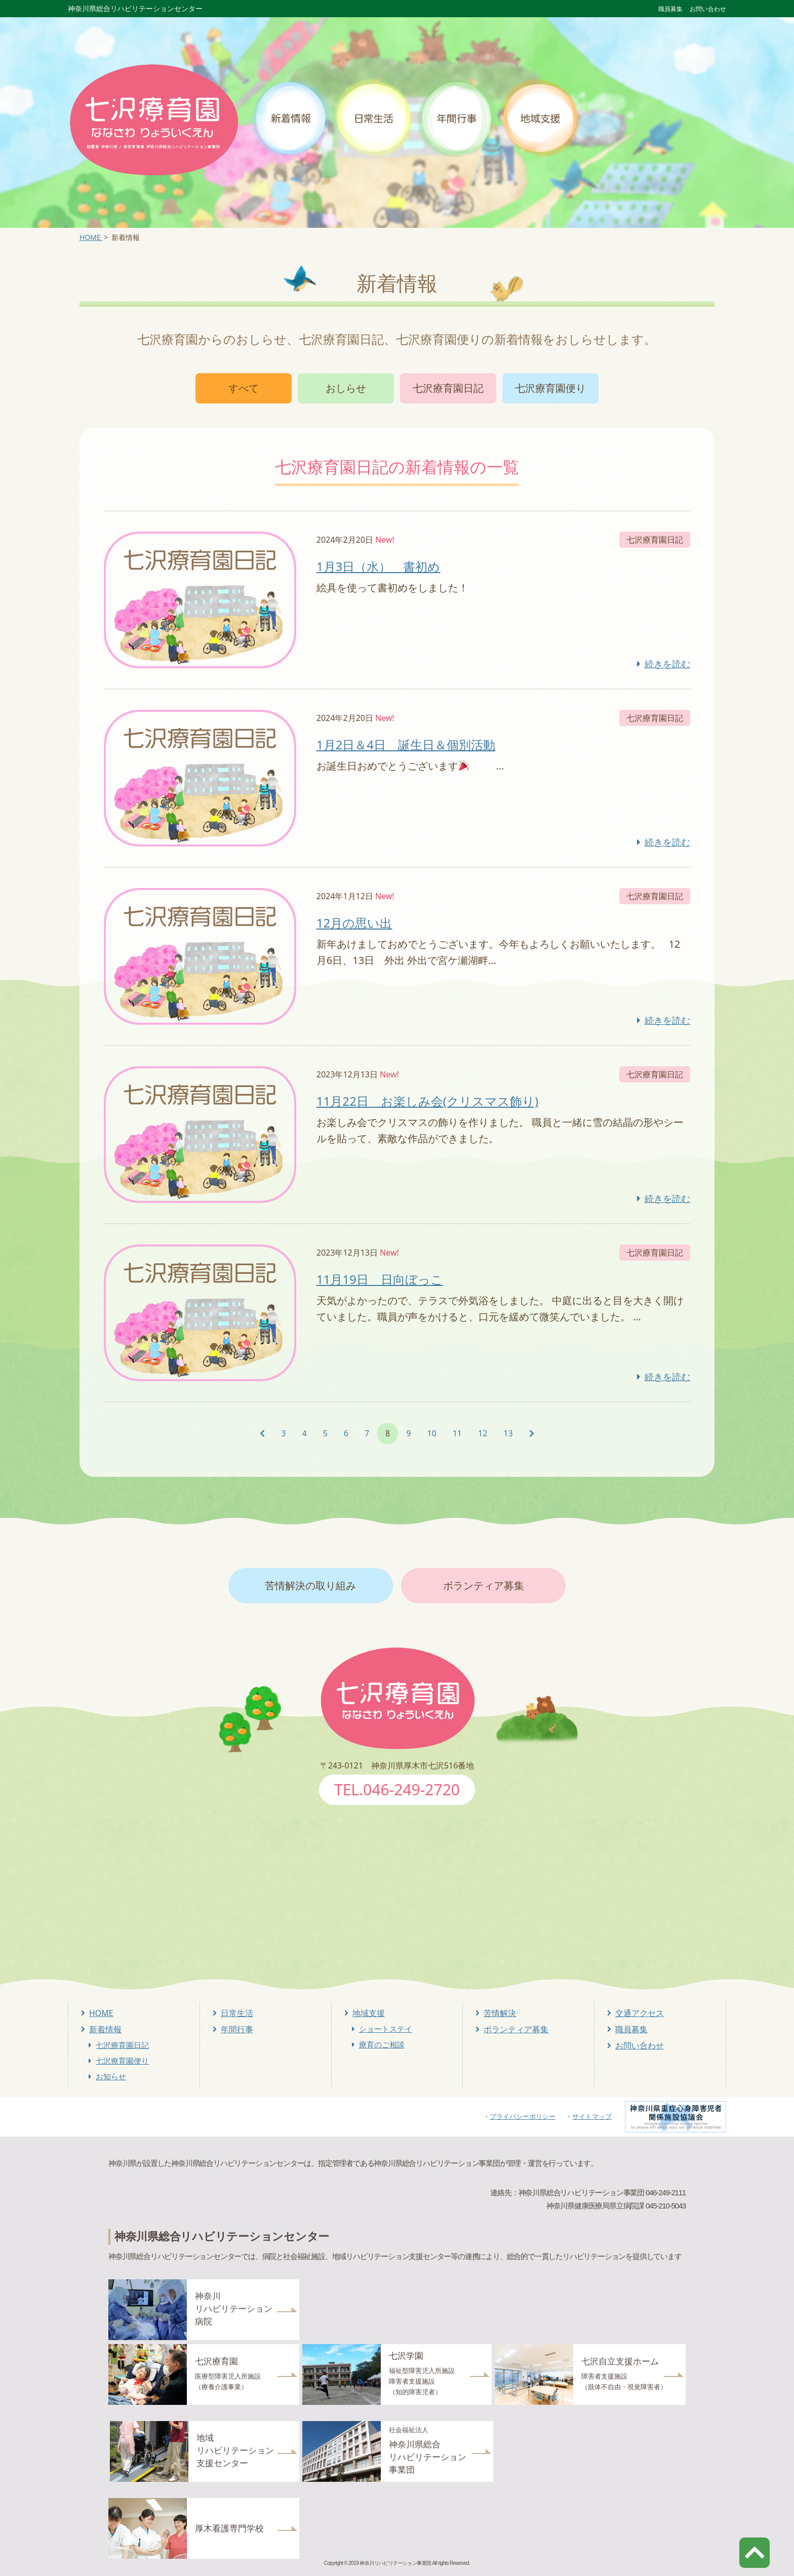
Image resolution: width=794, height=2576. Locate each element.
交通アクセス (639, 2013)
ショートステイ (385, 2029)
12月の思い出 (354, 922)
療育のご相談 (382, 2044)
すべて (243, 388)
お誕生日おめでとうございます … (410, 766)
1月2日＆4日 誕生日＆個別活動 (405, 744)
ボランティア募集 (483, 1585)
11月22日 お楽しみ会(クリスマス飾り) (427, 1101)
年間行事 (237, 2029)
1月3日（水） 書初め (378, 566)
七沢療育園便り (550, 388)
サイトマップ (592, 2116)
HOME (101, 2013)
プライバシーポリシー (522, 2116)
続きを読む (667, 664)
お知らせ (111, 2076)
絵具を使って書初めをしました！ (392, 587)
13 (507, 1433)
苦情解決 (500, 2013)
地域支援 (368, 2013)
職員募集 (670, 9)
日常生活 (237, 2013)
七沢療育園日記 (448, 388)
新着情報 (105, 2029)
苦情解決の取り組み (310, 1585)
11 (457, 1433)
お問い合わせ (708, 9)
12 (482, 1433)
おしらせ (346, 388)
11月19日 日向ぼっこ (379, 1279)
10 (431, 1433)
